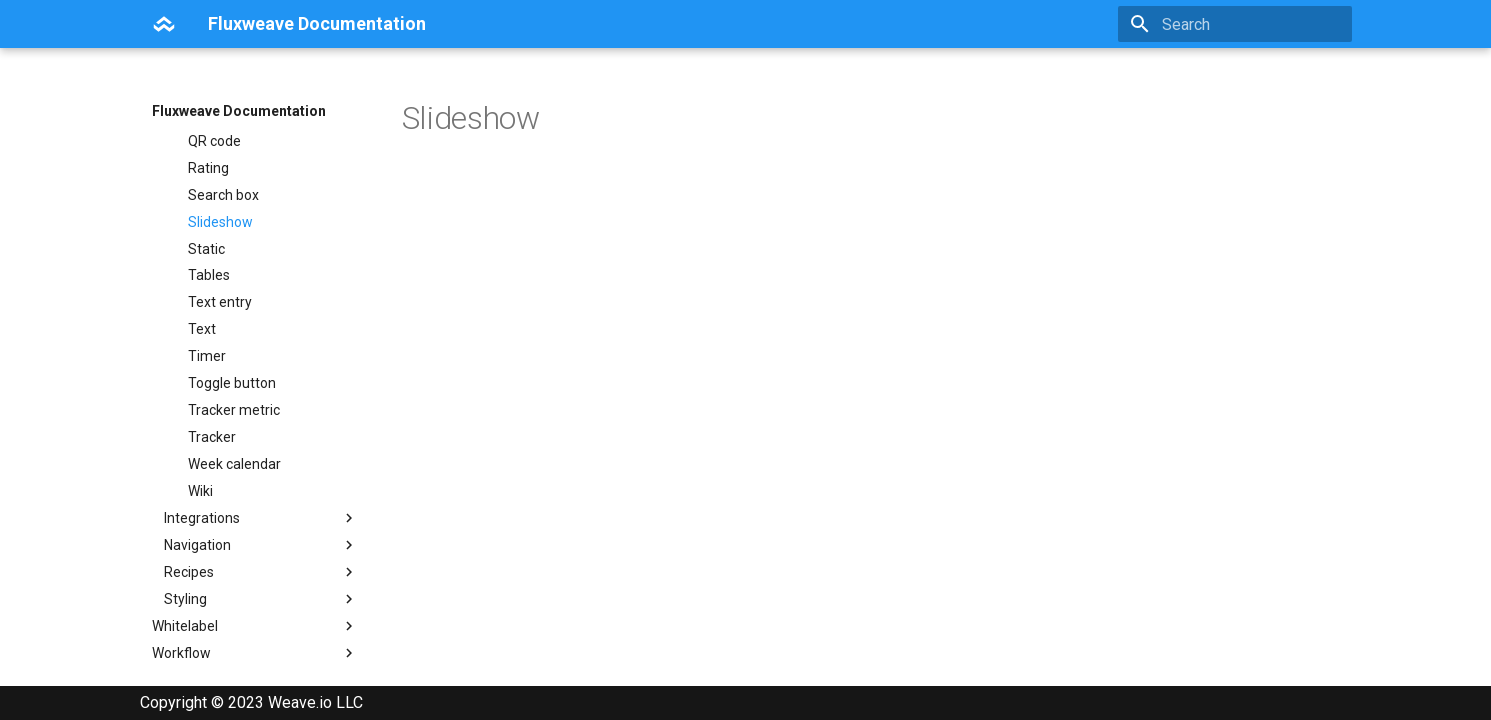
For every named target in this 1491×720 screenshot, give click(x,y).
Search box (223, 364)
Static (206, 418)
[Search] (1235, 24)
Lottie (206, 148)
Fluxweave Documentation (239, 111)
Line (201, 121)
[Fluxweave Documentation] (164, 24)
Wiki (200, 660)
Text (202, 498)
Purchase (218, 283)
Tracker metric (234, 579)
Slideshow (220, 391)
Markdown (221, 202)
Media (207, 229)
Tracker (212, 606)
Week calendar (234, 633)
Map (202, 175)
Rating (208, 337)
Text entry (220, 471)
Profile (208, 256)
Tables (209, 444)
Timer (207, 525)
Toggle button (232, 552)
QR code (214, 310)
